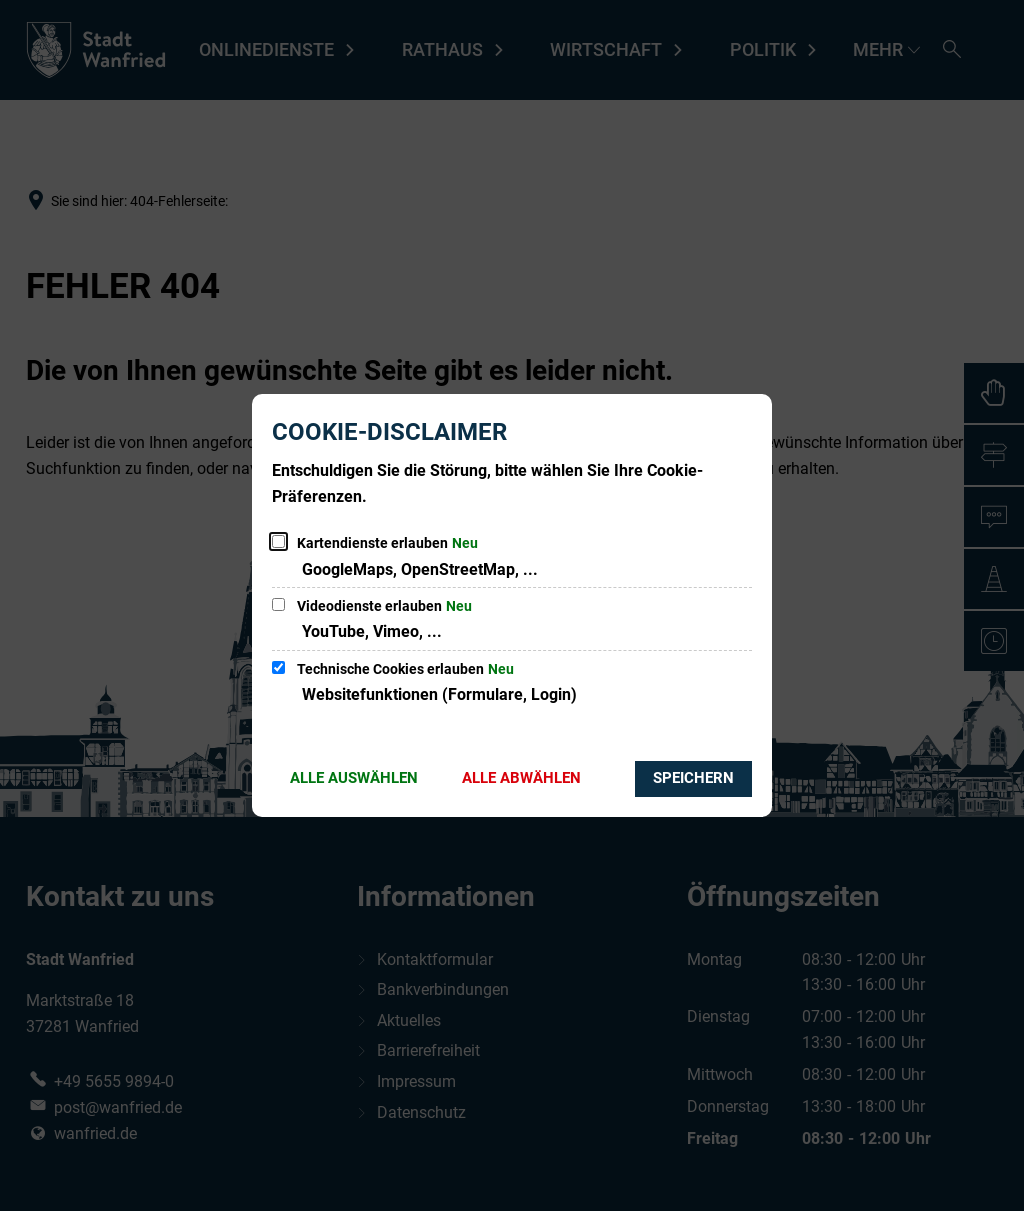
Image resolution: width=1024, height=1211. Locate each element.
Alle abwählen (521, 778)
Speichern (693, 778)
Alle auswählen (354, 778)
